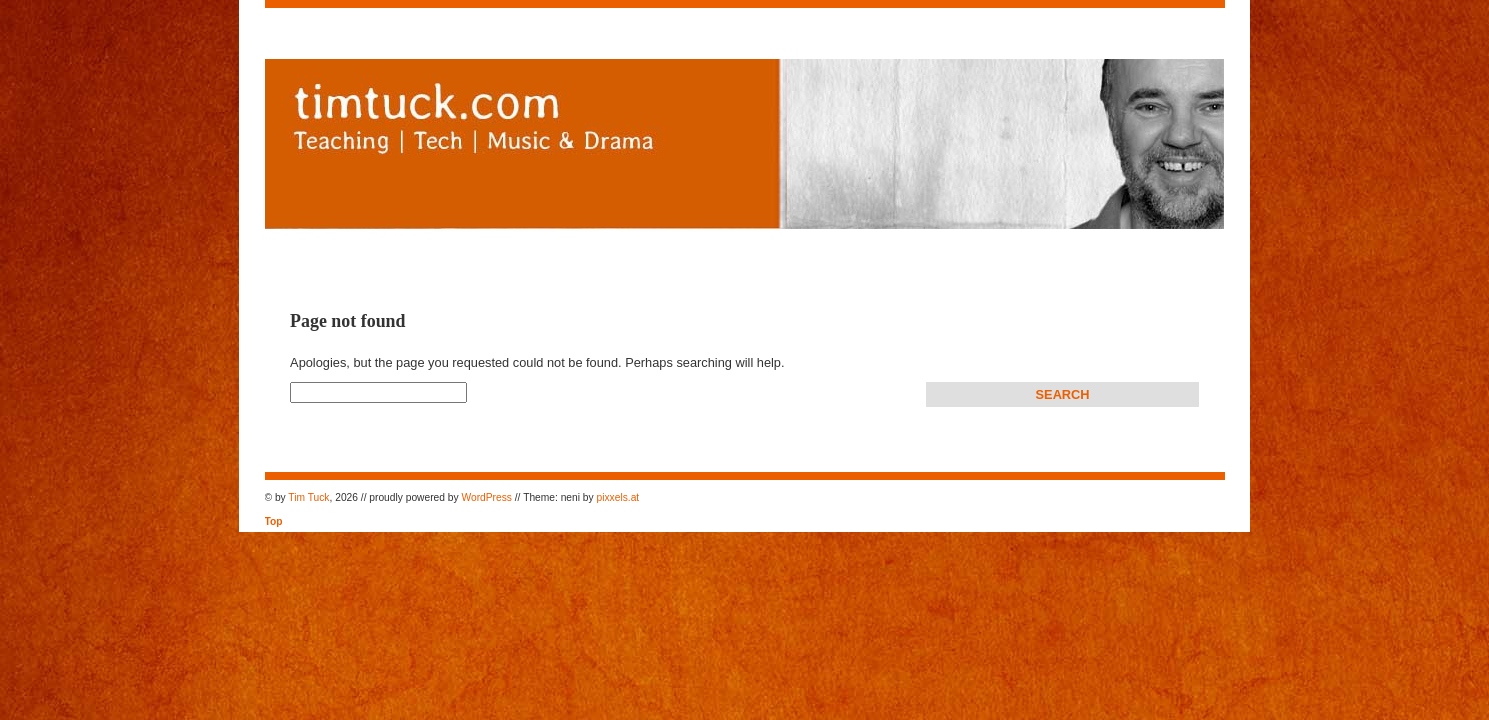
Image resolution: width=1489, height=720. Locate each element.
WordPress (487, 497)
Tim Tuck (308, 497)
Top (274, 521)
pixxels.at (618, 497)
